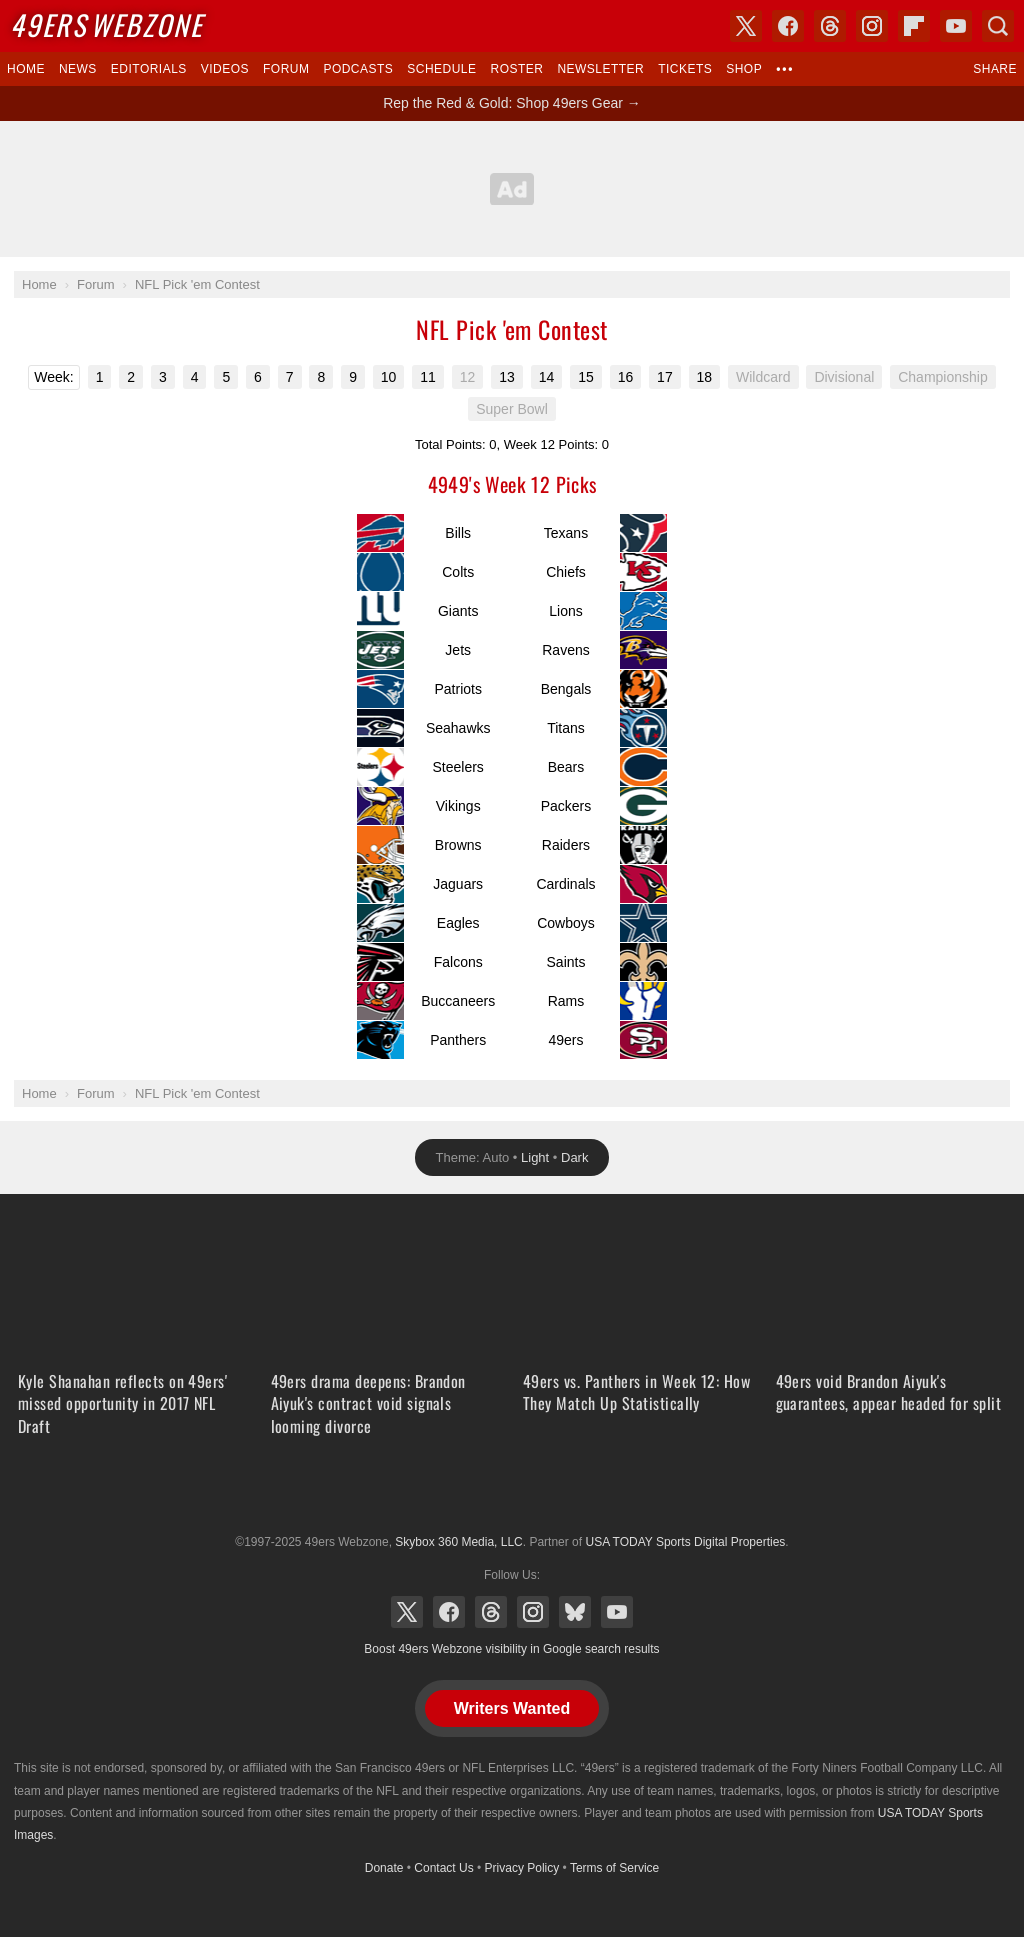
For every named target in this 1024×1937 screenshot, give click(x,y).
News (78, 69)
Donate (384, 1868)
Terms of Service (614, 1868)
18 (705, 377)
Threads (491, 1612)
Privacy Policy (522, 1868)
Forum (286, 69)
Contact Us (443, 1868)
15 (586, 377)
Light (535, 1157)
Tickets (685, 69)
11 (428, 377)
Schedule (441, 69)
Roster (516, 69)
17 (665, 377)
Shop (744, 69)
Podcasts (358, 69)
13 (507, 377)
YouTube (617, 1612)
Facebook (449, 1612)
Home (26, 69)
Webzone (106, 24)
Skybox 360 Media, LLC (458, 1542)
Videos (225, 69)
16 (626, 377)
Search (998, 26)
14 (547, 377)
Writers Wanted (512, 1708)
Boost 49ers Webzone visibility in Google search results (511, 1649)
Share (995, 69)
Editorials (149, 69)
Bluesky (575, 1612)
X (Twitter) (407, 1612)
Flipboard (914, 26)
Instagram (533, 1612)
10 (389, 377)
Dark (574, 1157)
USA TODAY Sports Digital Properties (512, 1493)
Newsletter (600, 69)
